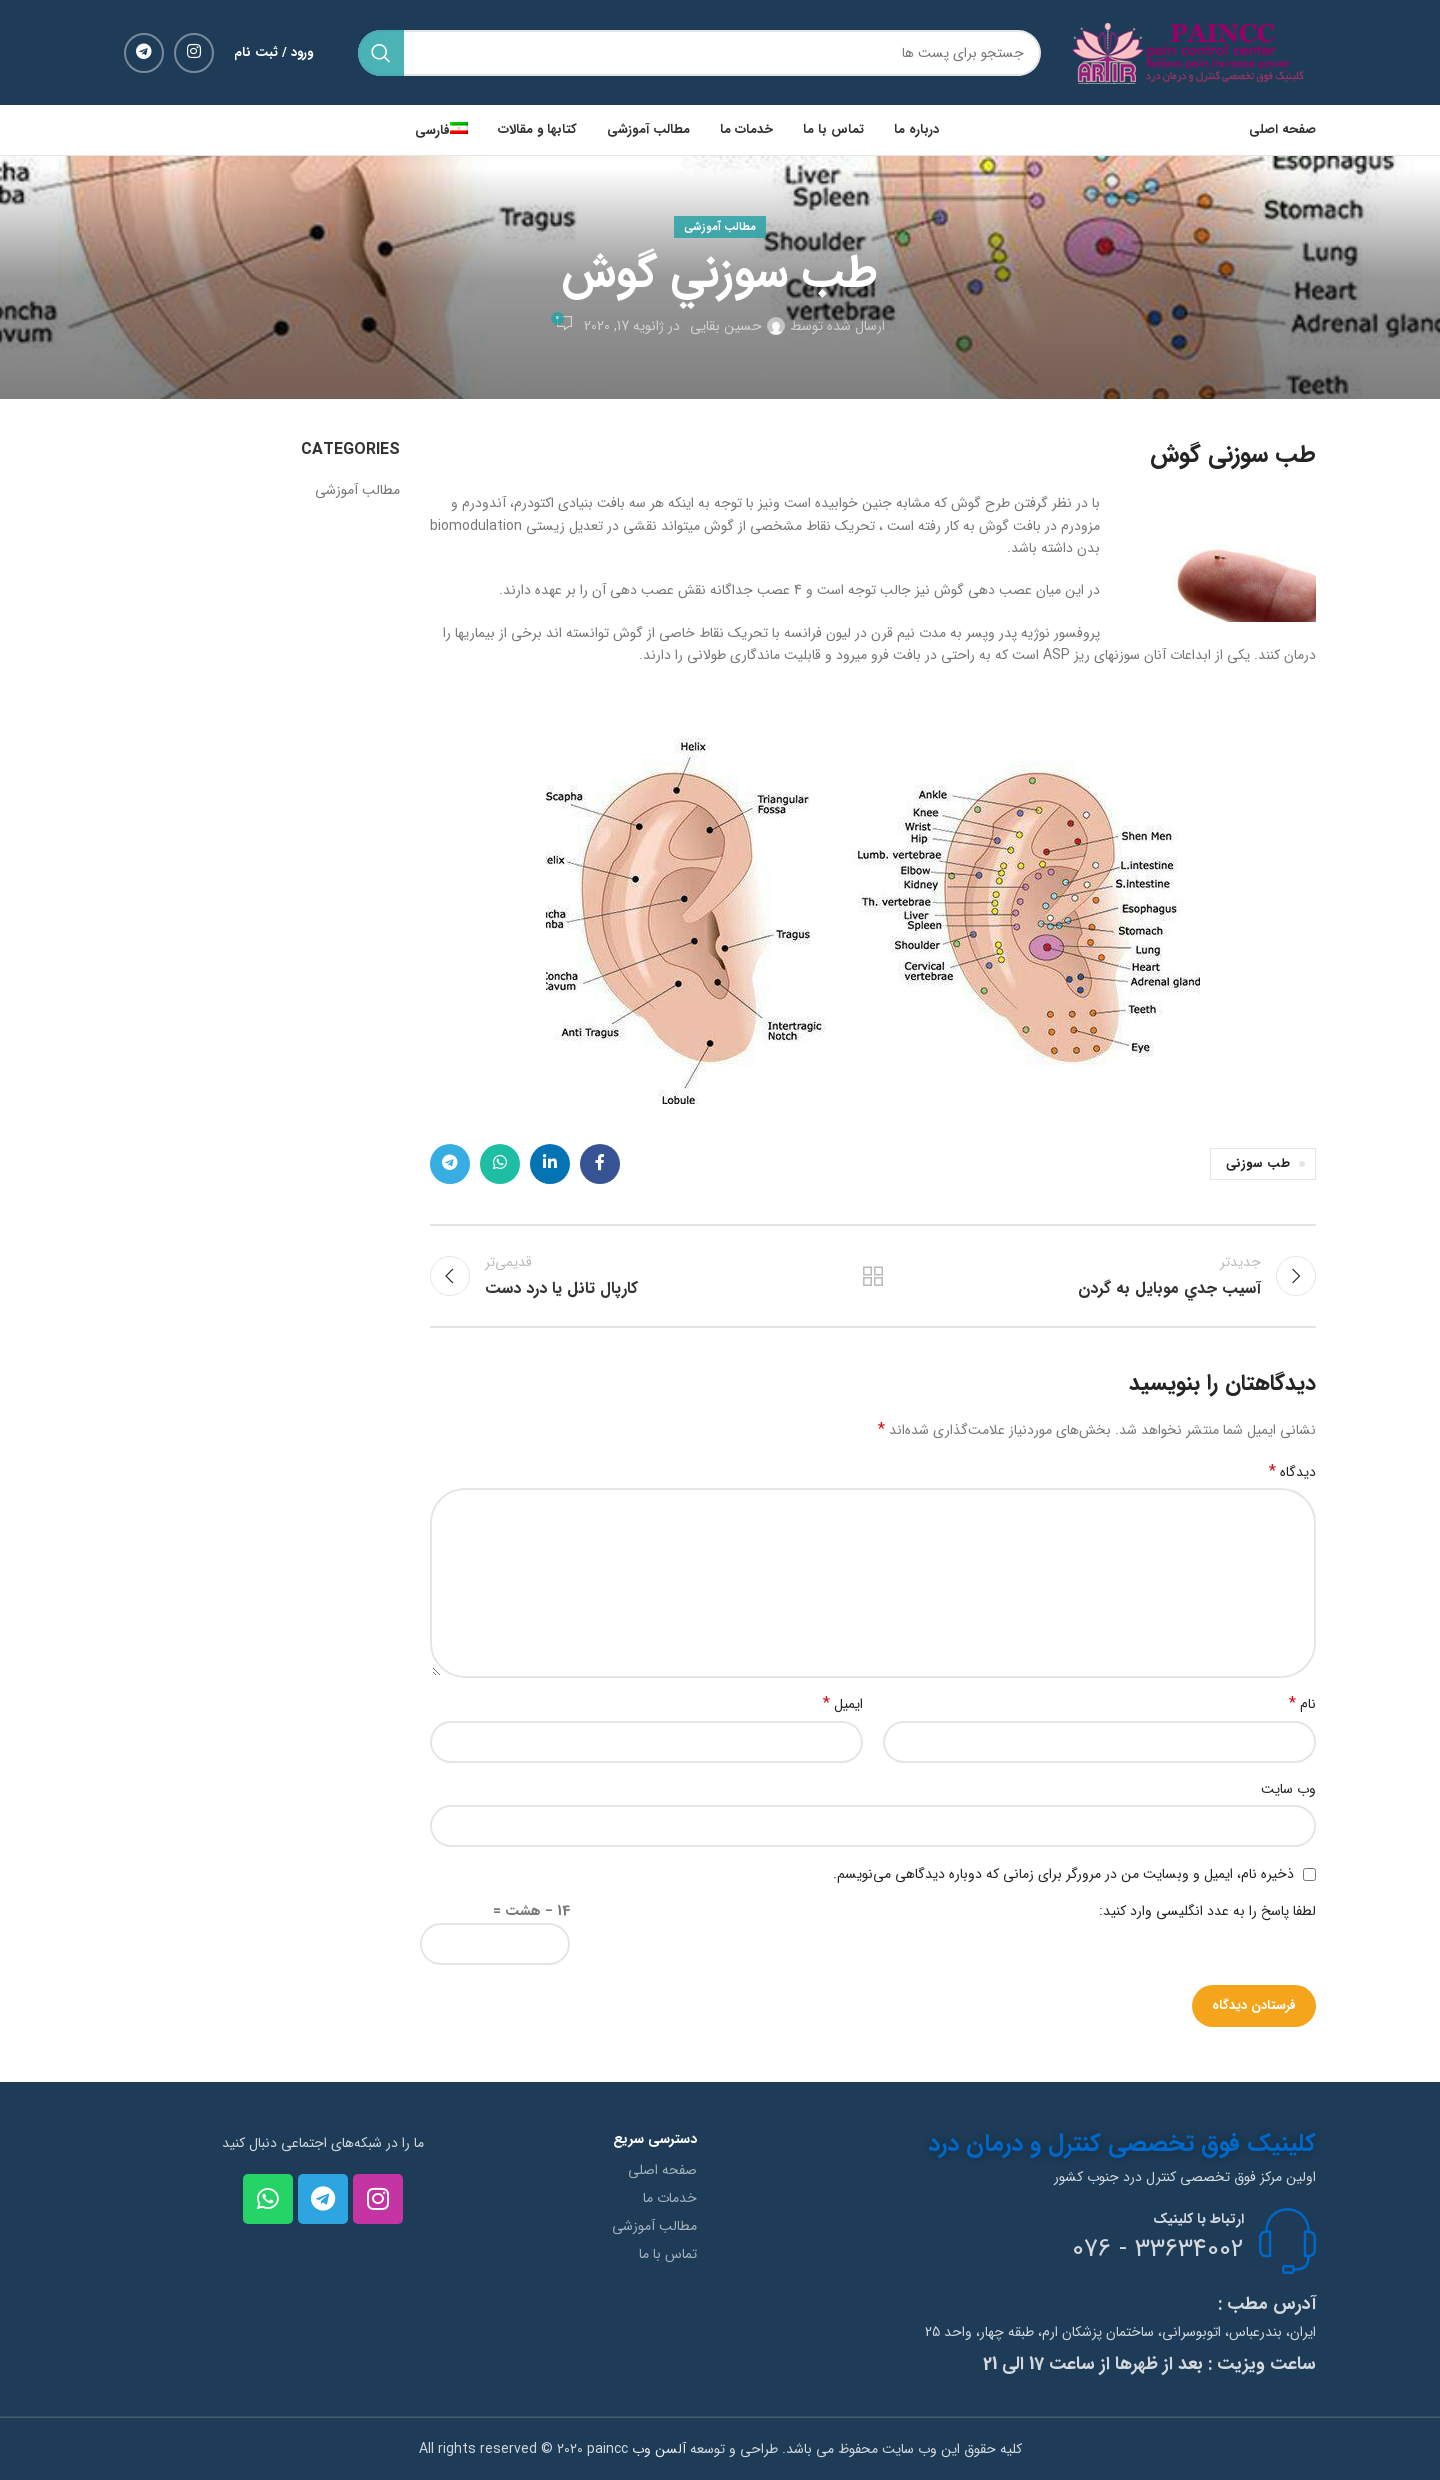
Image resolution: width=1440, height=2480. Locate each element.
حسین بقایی (726, 326)
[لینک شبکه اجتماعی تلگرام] (144, 53)
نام (1302, 1704)
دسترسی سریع (655, 2139)
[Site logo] (1193, 52)
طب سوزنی (1258, 1164)
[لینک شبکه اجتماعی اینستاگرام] (194, 53)
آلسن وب (657, 2449)
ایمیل (843, 1704)
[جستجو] (699, 53)
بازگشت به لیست (873, 1276)
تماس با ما (668, 2254)
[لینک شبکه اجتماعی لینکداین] (550, 1164)
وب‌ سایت (1288, 1789)
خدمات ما (670, 2198)
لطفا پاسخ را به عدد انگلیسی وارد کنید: (1207, 1911)
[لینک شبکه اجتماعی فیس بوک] (600, 1164)
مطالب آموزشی (720, 227)
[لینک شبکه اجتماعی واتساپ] (500, 1164)
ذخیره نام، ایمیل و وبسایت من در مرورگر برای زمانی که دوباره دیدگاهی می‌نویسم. (1063, 1874)
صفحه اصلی (662, 2170)
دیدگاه (1292, 1472)
